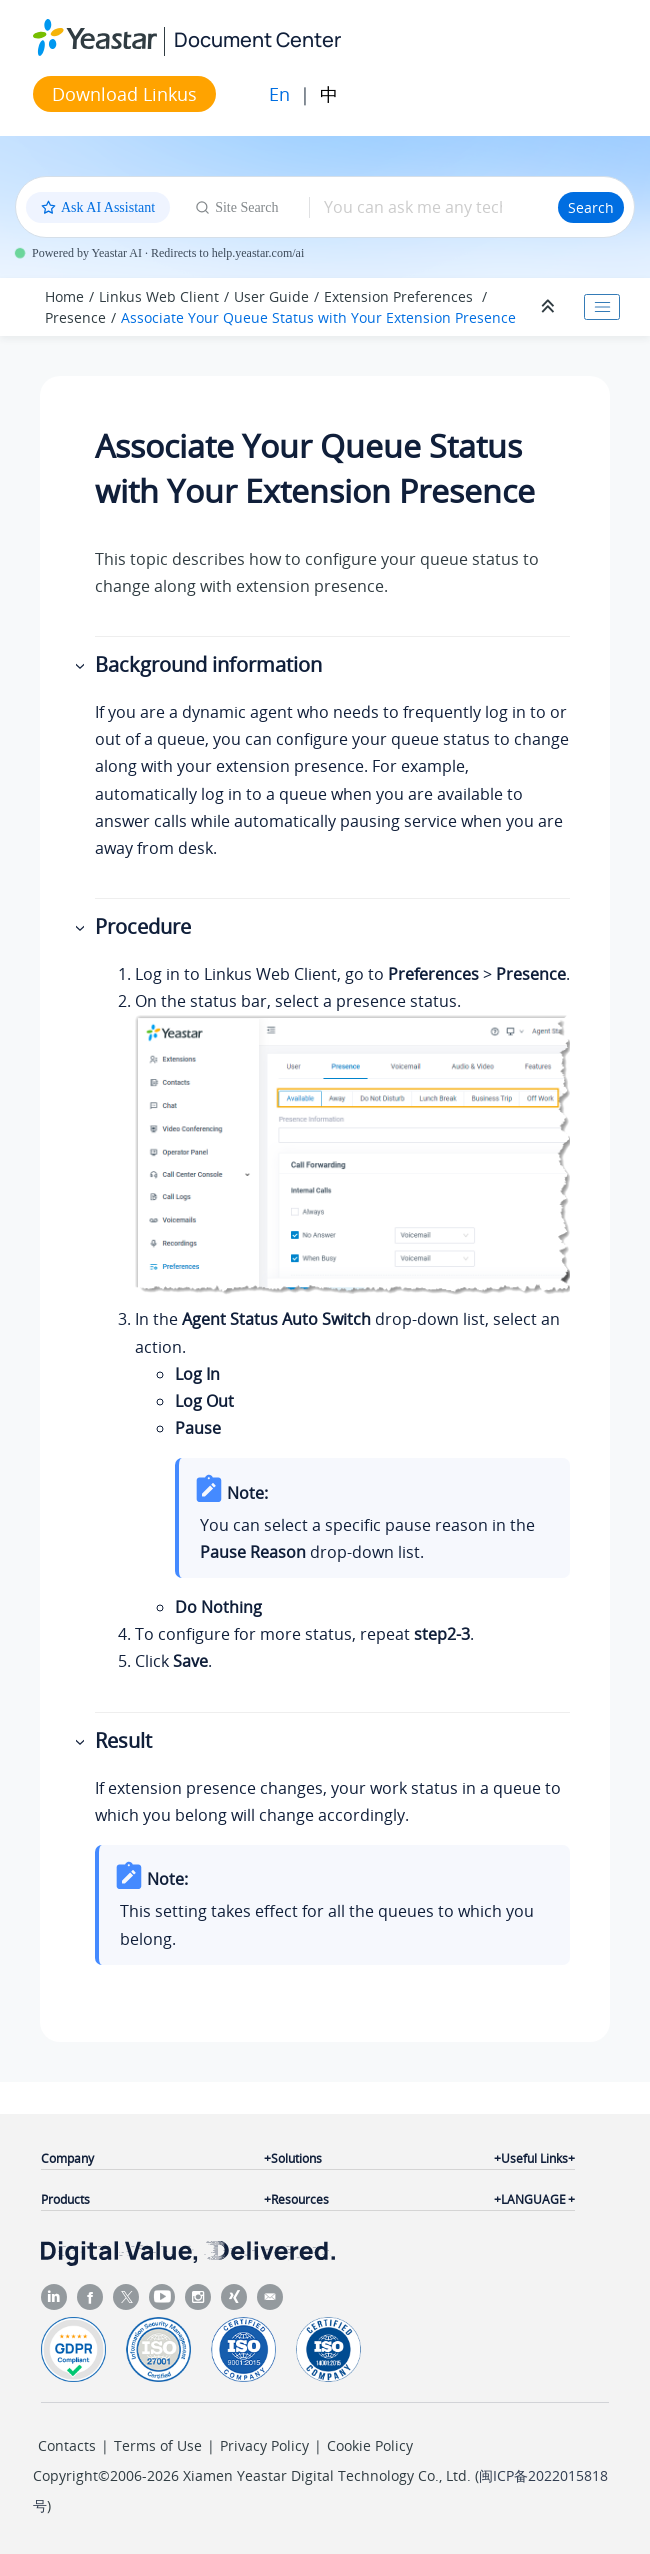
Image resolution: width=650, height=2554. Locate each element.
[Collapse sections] (550, 307)
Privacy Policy (264, 2445)
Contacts (67, 2445)
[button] (81, 665)
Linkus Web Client (159, 296)
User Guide (271, 296)
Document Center (257, 39)
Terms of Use (158, 2445)
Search (591, 207)
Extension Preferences (400, 296)
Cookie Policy (370, 2445)
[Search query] (433, 207)
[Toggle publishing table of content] (602, 307)
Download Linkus (124, 94)
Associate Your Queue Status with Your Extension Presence (318, 317)
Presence (75, 317)
